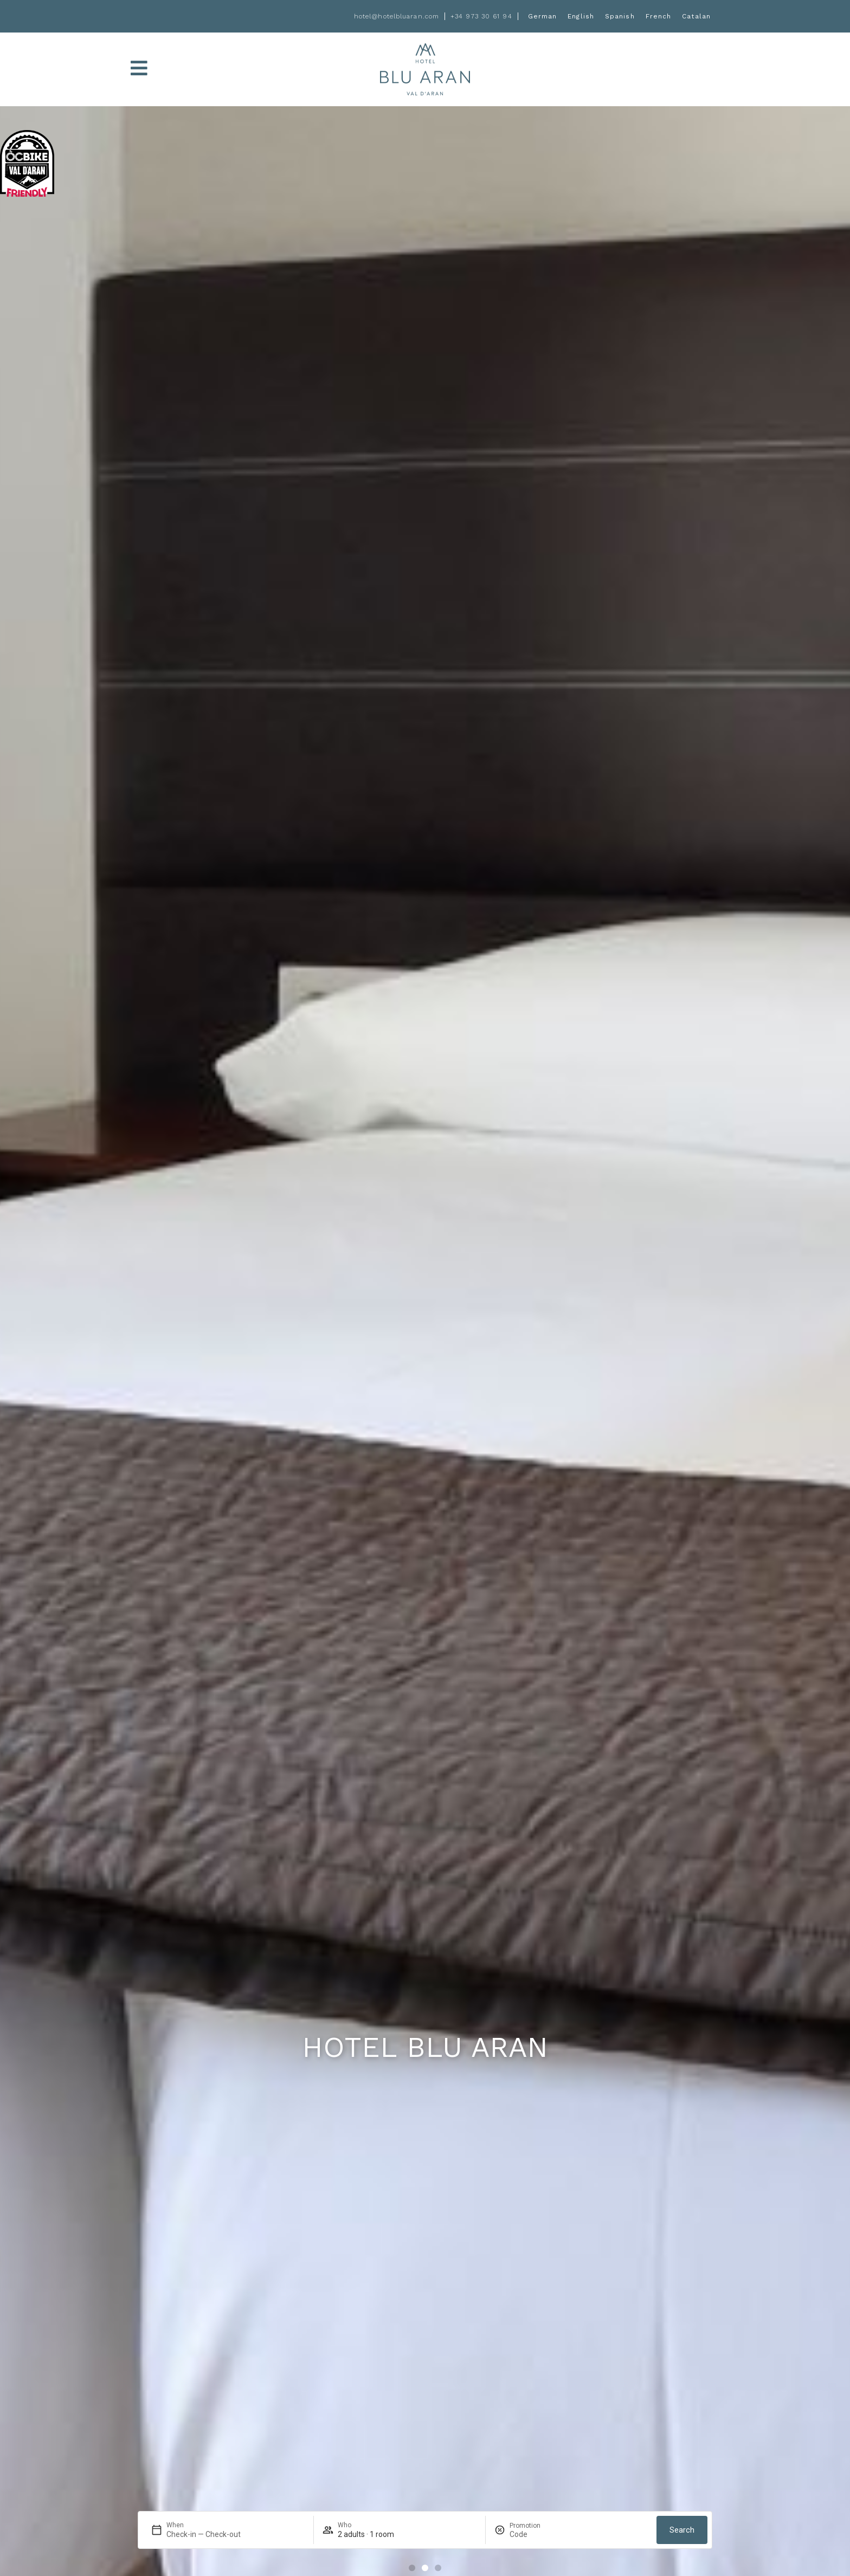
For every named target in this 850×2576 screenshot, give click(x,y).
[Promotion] (536, 2534)
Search (681, 2530)
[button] (412, 2568)
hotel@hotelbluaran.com (396, 16)
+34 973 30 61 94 (481, 16)
